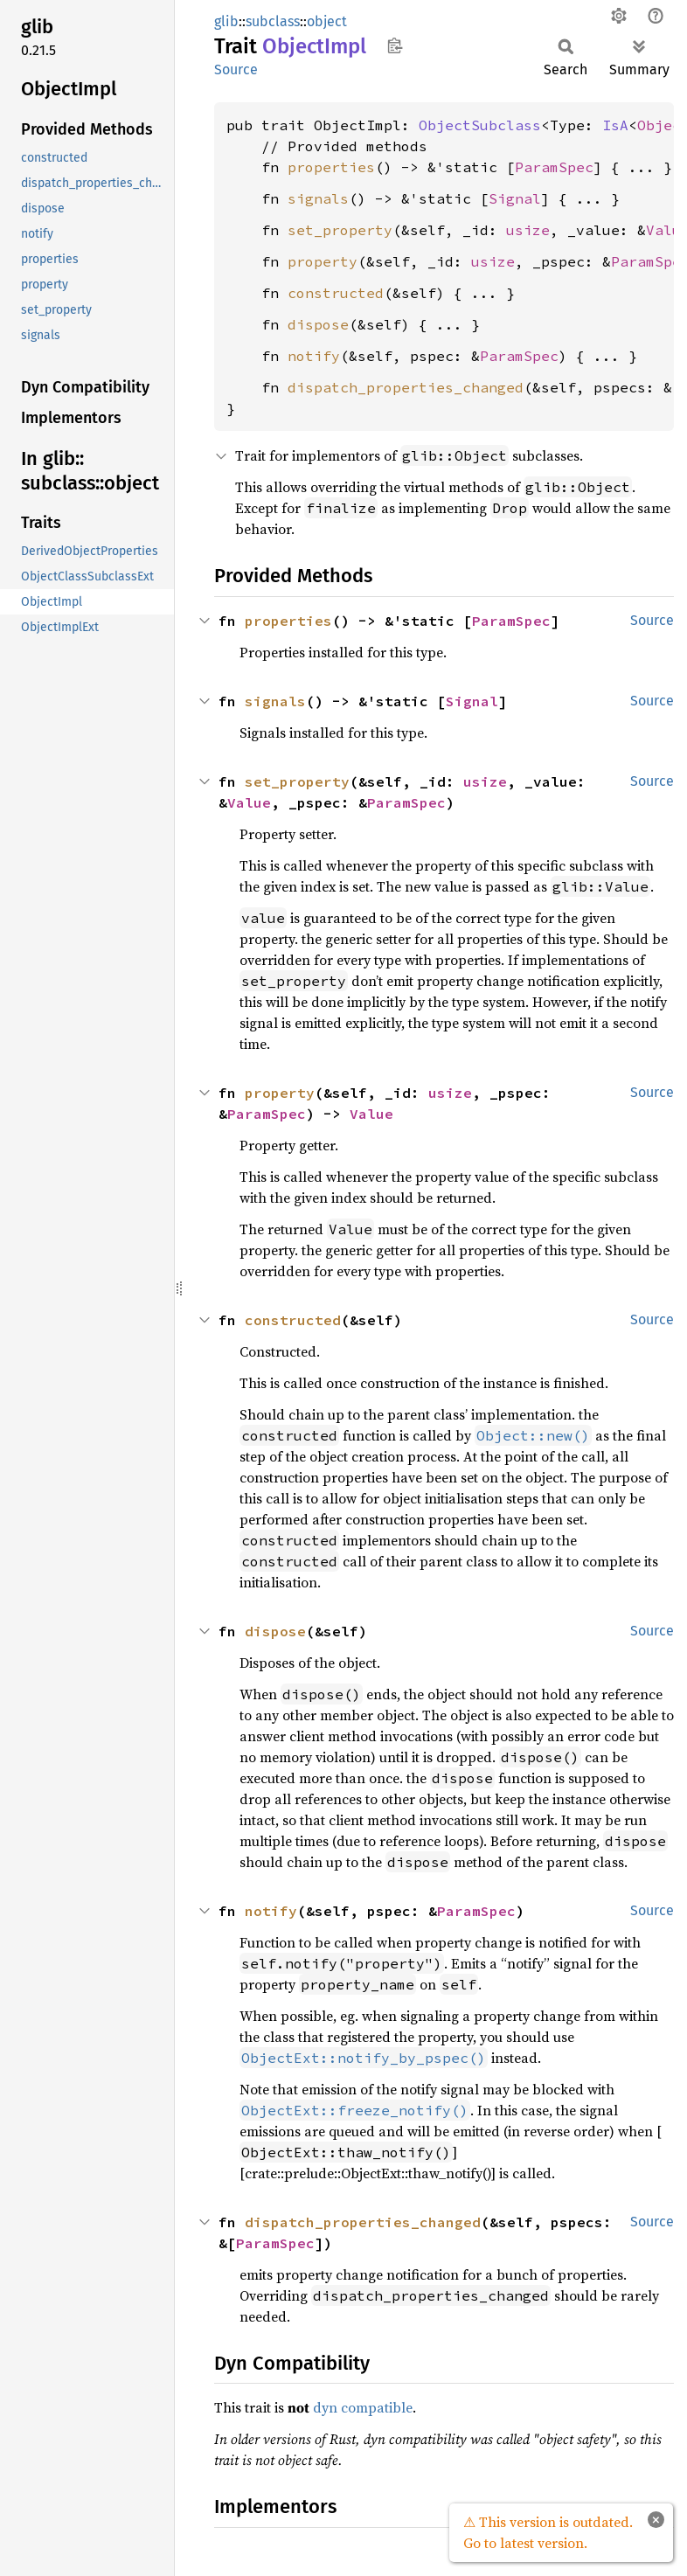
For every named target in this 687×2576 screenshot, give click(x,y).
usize (528, 230)
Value (249, 802)
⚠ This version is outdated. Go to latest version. (548, 2532)
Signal (515, 198)
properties (331, 167)
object (327, 21)
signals (318, 198)
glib (226, 21)
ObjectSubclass (480, 125)
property (322, 261)
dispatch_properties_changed (406, 387)
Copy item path (394, 45)
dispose (318, 324)
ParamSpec (554, 167)
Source (236, 69)
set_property (340, 230)
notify (314, 356)
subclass (273, 21)
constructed (336, 293)
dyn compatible (363, 2407)
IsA (615, 125)
